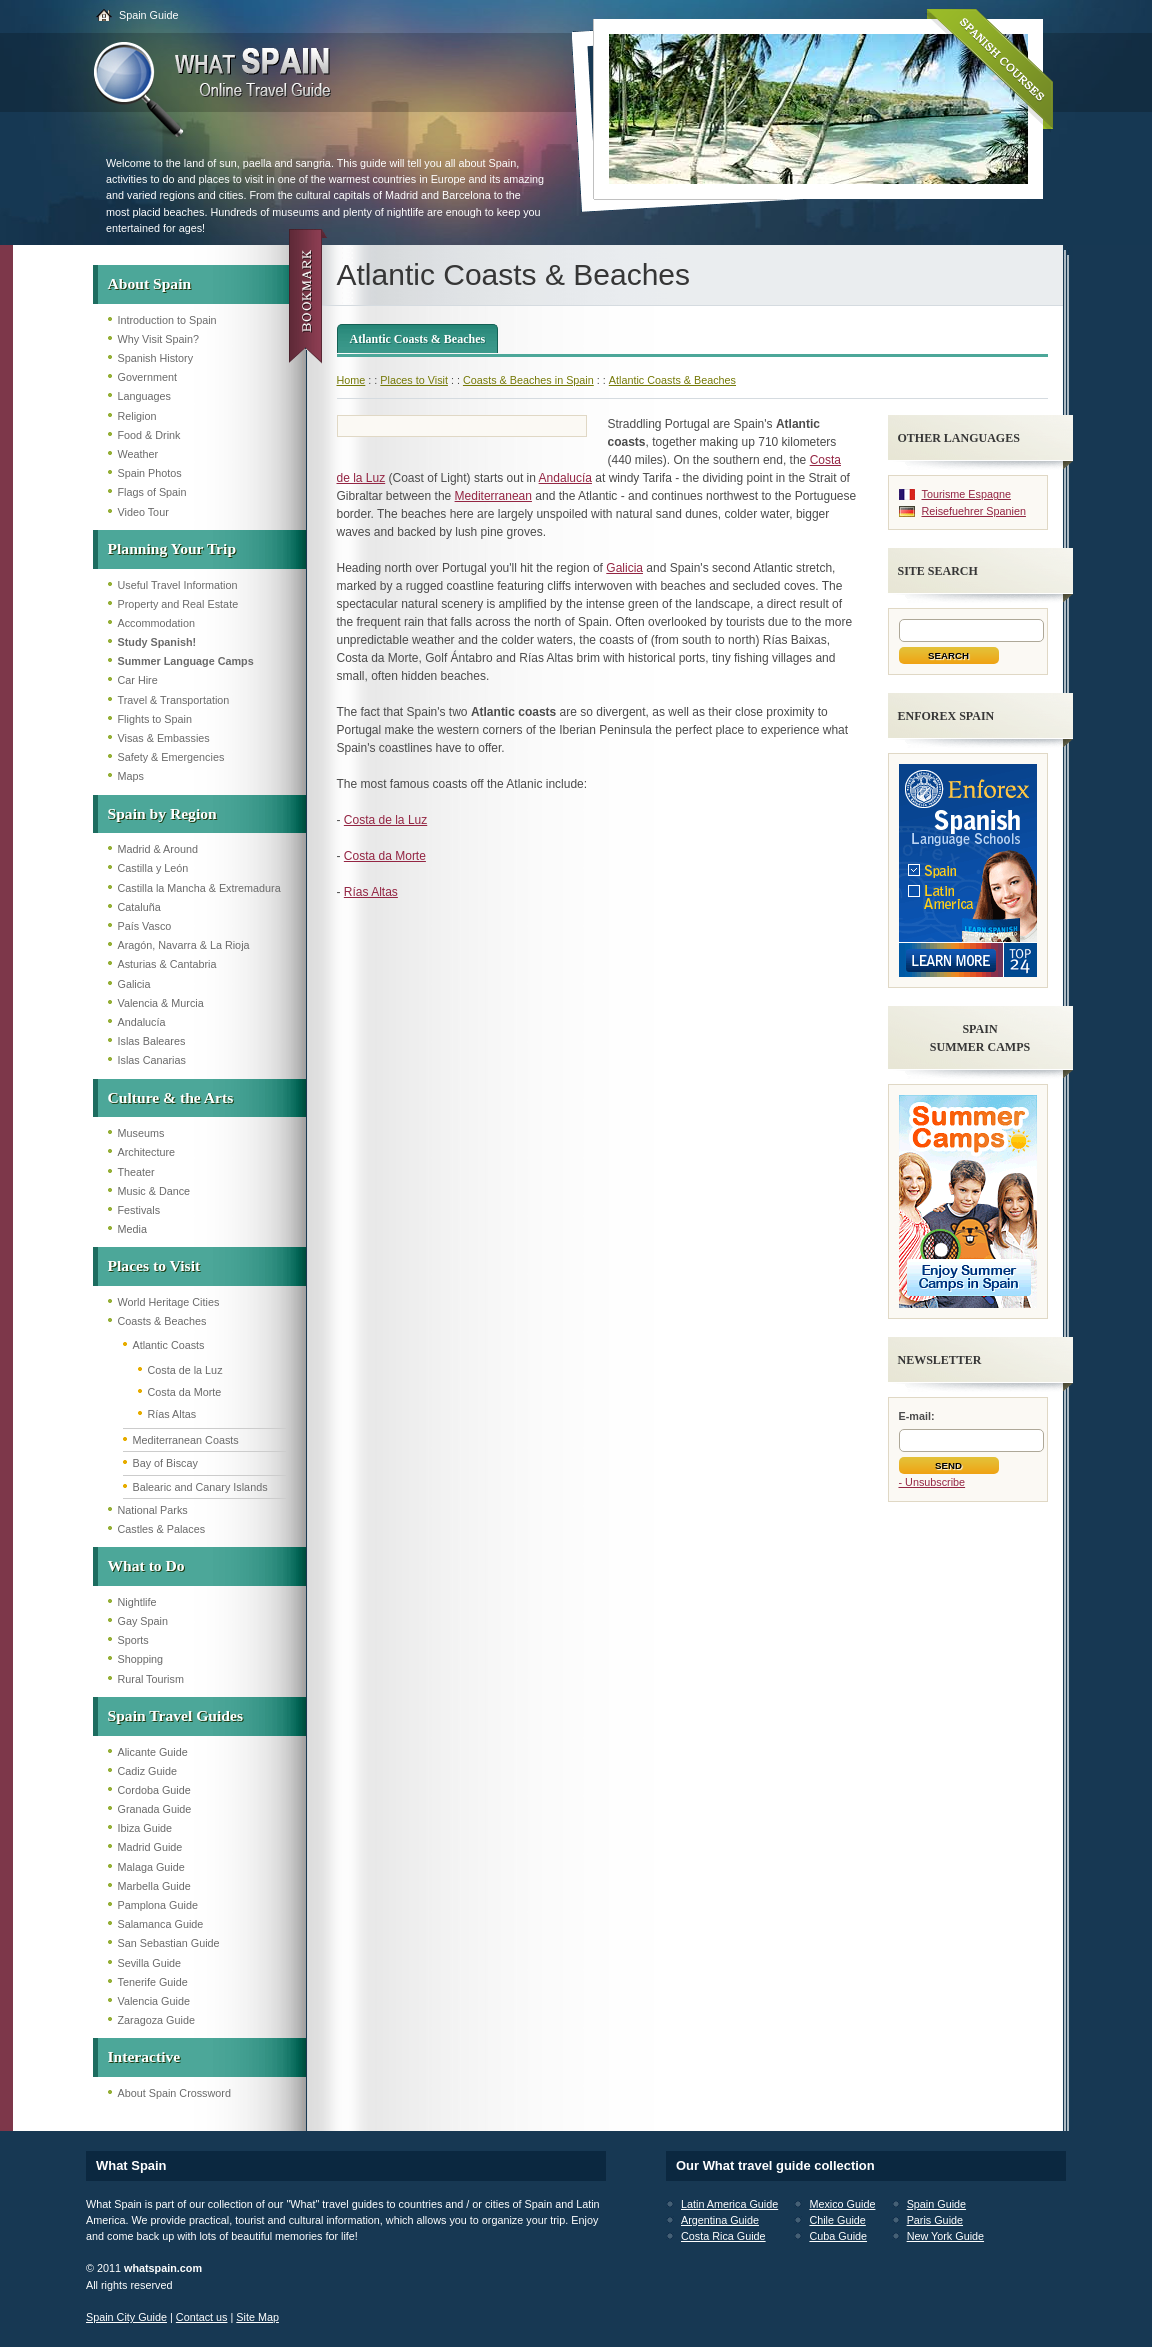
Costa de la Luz (185, 1370)
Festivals (139, 1210)
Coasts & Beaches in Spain (528, 380)
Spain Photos (150, 473)
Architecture (147, 1152)
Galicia (134, 984)
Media (132, 1229)
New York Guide (945, 2236)
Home (351, 380)
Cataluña (139, 907)
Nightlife (137, 1602)
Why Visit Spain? (158, 339)
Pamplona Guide (158, 1905)
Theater (136, 1172)
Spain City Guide (126, 2317)
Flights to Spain (155, 719)
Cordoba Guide (154, 1790)
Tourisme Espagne (966, 494)
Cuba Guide (838, 2236)
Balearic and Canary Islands (200, 1487)
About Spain (150, 283)
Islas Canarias (152, 1060)
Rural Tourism (151, 1679)
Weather (138, 454)
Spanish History (156, 358)
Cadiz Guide (147, 1771)
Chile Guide (837, 2220)
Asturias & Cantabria (167, 964)
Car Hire (138, 680)
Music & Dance (154, 1191)
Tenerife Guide (153, 1982)
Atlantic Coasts (169, 1345)
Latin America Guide (729, 2204)
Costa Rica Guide (723, 2236)
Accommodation (156, 623)
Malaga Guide (151, 1867)
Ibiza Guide (145, 1828)
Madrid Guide (150, 1847)
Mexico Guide (842, 2204)
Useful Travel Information (178, 585)
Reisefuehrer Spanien (974, 511)
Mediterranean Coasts (186, 1440)
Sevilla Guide (150, 1963)
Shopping (141, 1659)
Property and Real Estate (178, 604)
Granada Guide (155, 1809)
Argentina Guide (720, 2220)
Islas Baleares (152, 1041)
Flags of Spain (152, 492)
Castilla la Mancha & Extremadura (199, 888)
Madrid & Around (158, 849)
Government (147, 377)
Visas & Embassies (164, 738)
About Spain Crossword (174, 2093)
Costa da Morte (185, 1392)
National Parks (153, 1510)
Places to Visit (154, 1265)
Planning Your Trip (172, 548)
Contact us (202, 2317)
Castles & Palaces (162, 1529)
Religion (137, 416)
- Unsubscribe (932, 1482)
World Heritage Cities (169, 1302)
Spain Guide (148, 15)
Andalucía (142, 1022)
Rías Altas (172, 1414)
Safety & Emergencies (171, 757)
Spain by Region (162, 813)
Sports (133, 1640)
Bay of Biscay (165, 1463)
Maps (131, 776)
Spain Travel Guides (175, 1715)
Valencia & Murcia (161, 1003)
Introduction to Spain (167, 320)
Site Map (257, 2317)
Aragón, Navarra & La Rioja (184, 945)
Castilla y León (153, 868)
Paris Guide (935, 2220)
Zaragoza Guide (156, 2020)
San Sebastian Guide (169, 1943)
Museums (141, 1133)
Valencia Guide (154, 2001)
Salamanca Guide (161, 1924)
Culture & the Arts (171, 1097)
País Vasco (145, 926)
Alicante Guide (153, 1752)
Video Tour (143, 512)
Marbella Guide (154, 1886)
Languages (144, 396)
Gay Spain (143, 1621)
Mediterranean (493, 496)
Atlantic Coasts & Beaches (418, 339)
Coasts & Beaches (162, 1321)
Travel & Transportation (174, 700)
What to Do (146, 1565)
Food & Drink (149, 435)
